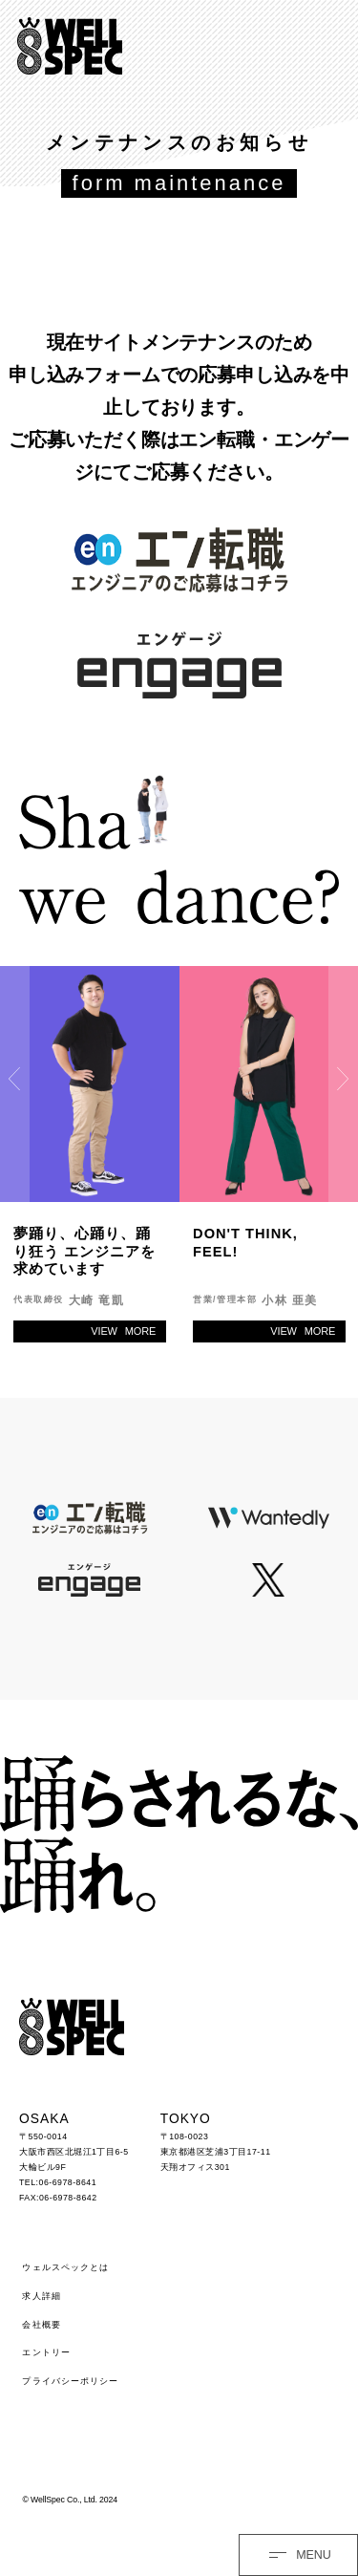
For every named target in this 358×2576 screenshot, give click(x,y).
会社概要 (41, 2324)
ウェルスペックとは (65, 2267)
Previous (15, 1079)
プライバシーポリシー (70, 2381)
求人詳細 (41, 2296)
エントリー (46, 2352)
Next (343, 1079)
